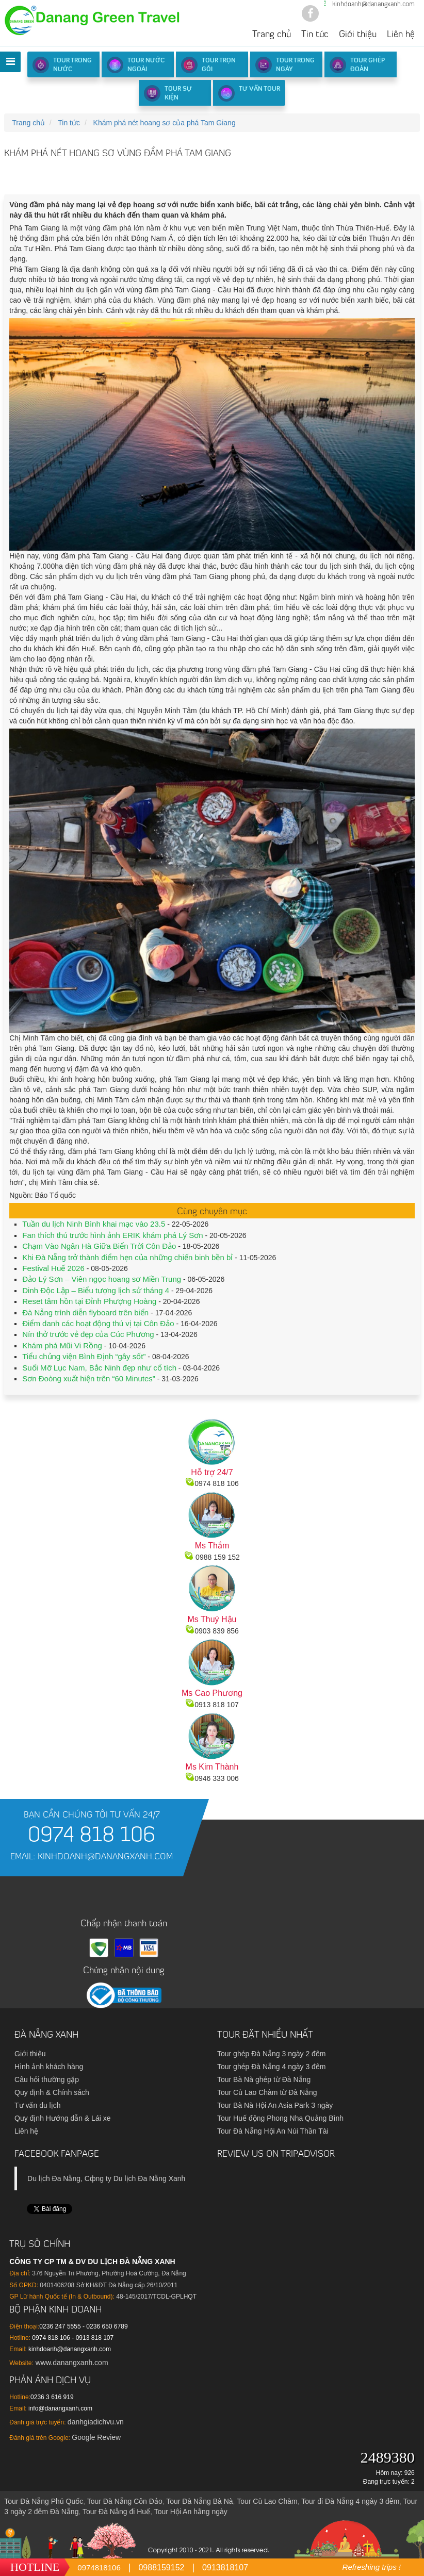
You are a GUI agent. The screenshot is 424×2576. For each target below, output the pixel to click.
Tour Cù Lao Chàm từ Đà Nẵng (267, 2092)
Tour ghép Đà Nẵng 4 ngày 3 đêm (271, 2066)
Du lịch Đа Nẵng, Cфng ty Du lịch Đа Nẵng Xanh (106, 2178)
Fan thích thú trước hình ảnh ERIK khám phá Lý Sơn (112, 1235)
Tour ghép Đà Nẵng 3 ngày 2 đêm (271, 2054)
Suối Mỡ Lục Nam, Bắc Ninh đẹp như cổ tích (99, 1367)
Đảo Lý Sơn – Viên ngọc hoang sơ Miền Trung (101, 1279)
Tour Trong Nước (62, 65)
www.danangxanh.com (71, 2362)
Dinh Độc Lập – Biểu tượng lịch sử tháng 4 (95, 1290)
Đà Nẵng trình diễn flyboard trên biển (85, 1312)
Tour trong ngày (285, 65)
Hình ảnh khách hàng (48, 2066)
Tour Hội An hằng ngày (190, 2511)
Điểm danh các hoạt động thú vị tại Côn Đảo (98, 1323)
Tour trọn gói (208, 65)
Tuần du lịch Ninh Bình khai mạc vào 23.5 (93, 1223)
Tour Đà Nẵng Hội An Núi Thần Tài (273, 2131)
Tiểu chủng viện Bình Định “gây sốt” (83, 1356)
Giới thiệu (358, 35)
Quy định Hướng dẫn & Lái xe (62, 2118)
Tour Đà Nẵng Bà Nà (199, 2501)
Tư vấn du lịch (37, 2105)
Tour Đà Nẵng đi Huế (116, 2511)
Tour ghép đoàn (357, 65)
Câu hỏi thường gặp (46, 2079)
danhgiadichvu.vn (96, 2422)
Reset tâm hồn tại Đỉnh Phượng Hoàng (89, 1301)
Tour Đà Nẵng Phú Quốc (43, 2501)
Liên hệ (401, 35)
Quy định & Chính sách (51, 2092)
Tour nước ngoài (136, 65)
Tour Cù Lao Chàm (267, 2501)
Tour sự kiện (168, 93)
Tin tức (315, 35)
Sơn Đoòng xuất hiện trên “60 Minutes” (88, 1378)
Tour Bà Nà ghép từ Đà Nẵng (264, 2079)
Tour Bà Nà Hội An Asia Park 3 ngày (275, 2105)
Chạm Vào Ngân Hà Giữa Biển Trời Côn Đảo (99, 1246)
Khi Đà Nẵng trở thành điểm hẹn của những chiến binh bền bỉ (127, 1257)
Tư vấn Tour (249, 93)
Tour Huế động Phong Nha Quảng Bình (280, 2118)
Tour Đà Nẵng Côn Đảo (124, 2501)
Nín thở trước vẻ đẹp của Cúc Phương (88, 1334)
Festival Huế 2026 (53, 1268)
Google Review (96, 2437)
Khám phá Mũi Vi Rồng (62, 1345)
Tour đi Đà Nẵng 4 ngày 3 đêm (350, 2501)
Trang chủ (271, 35)
